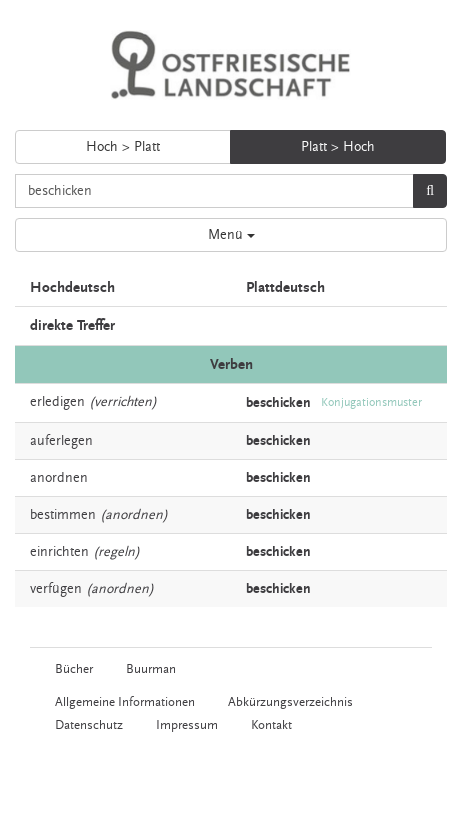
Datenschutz (89, 725)
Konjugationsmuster (371, 402)
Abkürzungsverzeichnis (290, 702)
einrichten (59, 552)
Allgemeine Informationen (125, 702)
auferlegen (61, 441)
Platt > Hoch (338, 147)
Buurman (151, 669)
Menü (231, 235)
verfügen (56, 589)
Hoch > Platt (123, 147)
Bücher (74, 669)
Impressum (187, 725)
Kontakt (271, 725)
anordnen (59, 478)
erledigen (57, 402)
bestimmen (63, 515)
